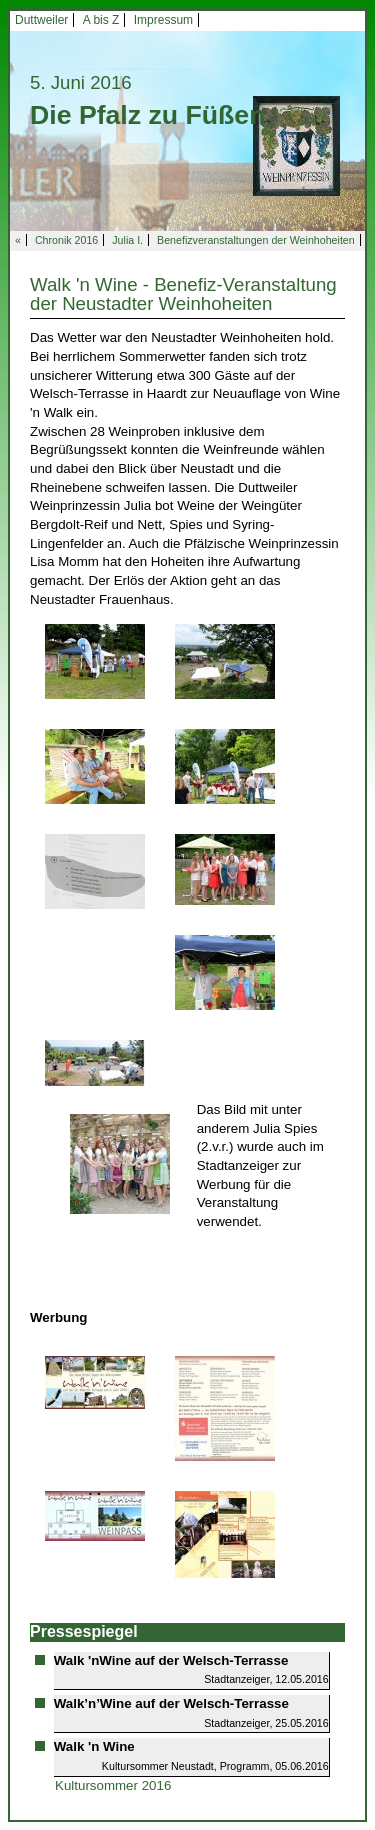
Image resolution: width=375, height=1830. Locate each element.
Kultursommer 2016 (113, 1785)
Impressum (163, 20)
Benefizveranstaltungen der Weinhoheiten (256, 240)
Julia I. (127, 240)
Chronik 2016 (66, 240)
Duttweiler (41, 20)
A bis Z (101, 20)
